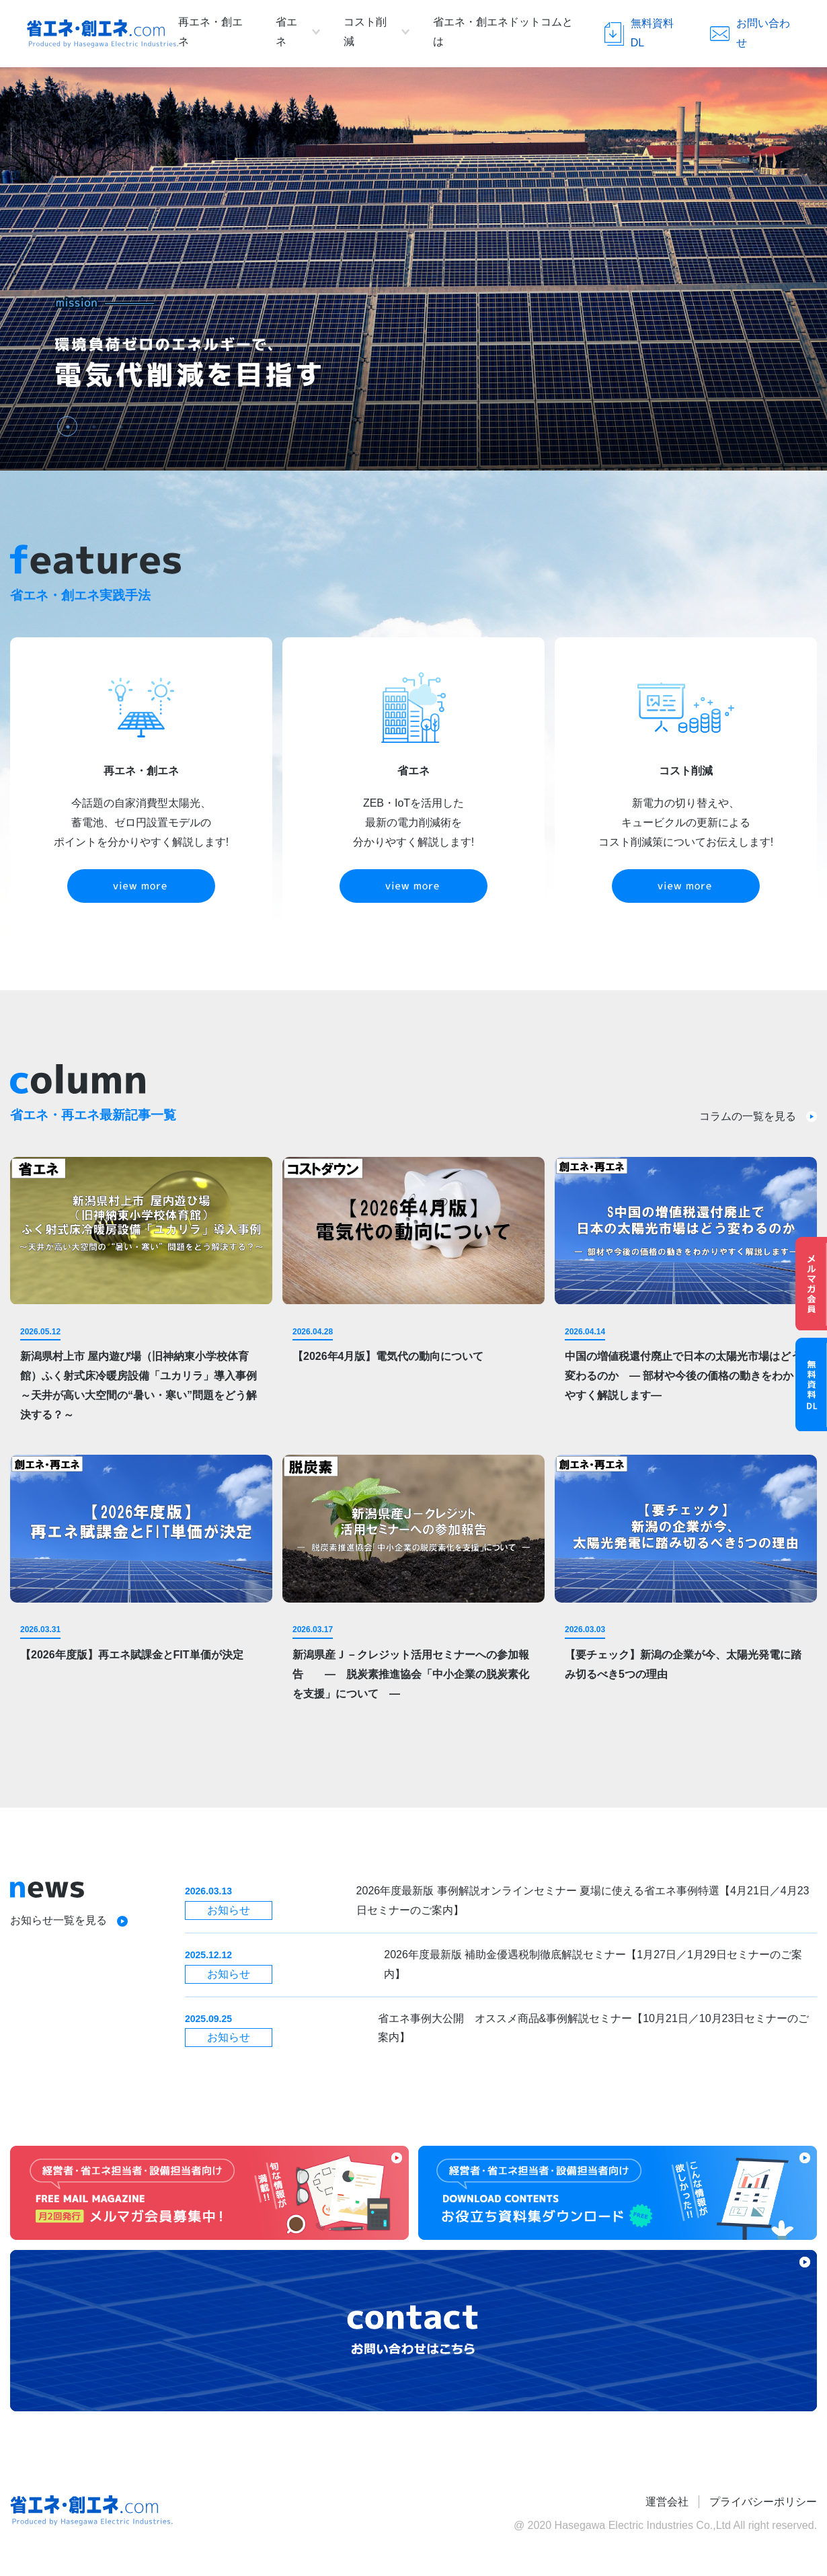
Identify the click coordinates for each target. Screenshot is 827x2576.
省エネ (286, 31)
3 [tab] (117, 423)
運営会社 (666, 2501)
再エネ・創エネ (210, 31)
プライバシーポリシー (763, 2501)
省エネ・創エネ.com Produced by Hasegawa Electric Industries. (102, 33)
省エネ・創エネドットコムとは (503, 31)
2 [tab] (90, 423)
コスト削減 (365, 31)
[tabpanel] (413, 269)
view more (141, 886)
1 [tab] (64, 423)
